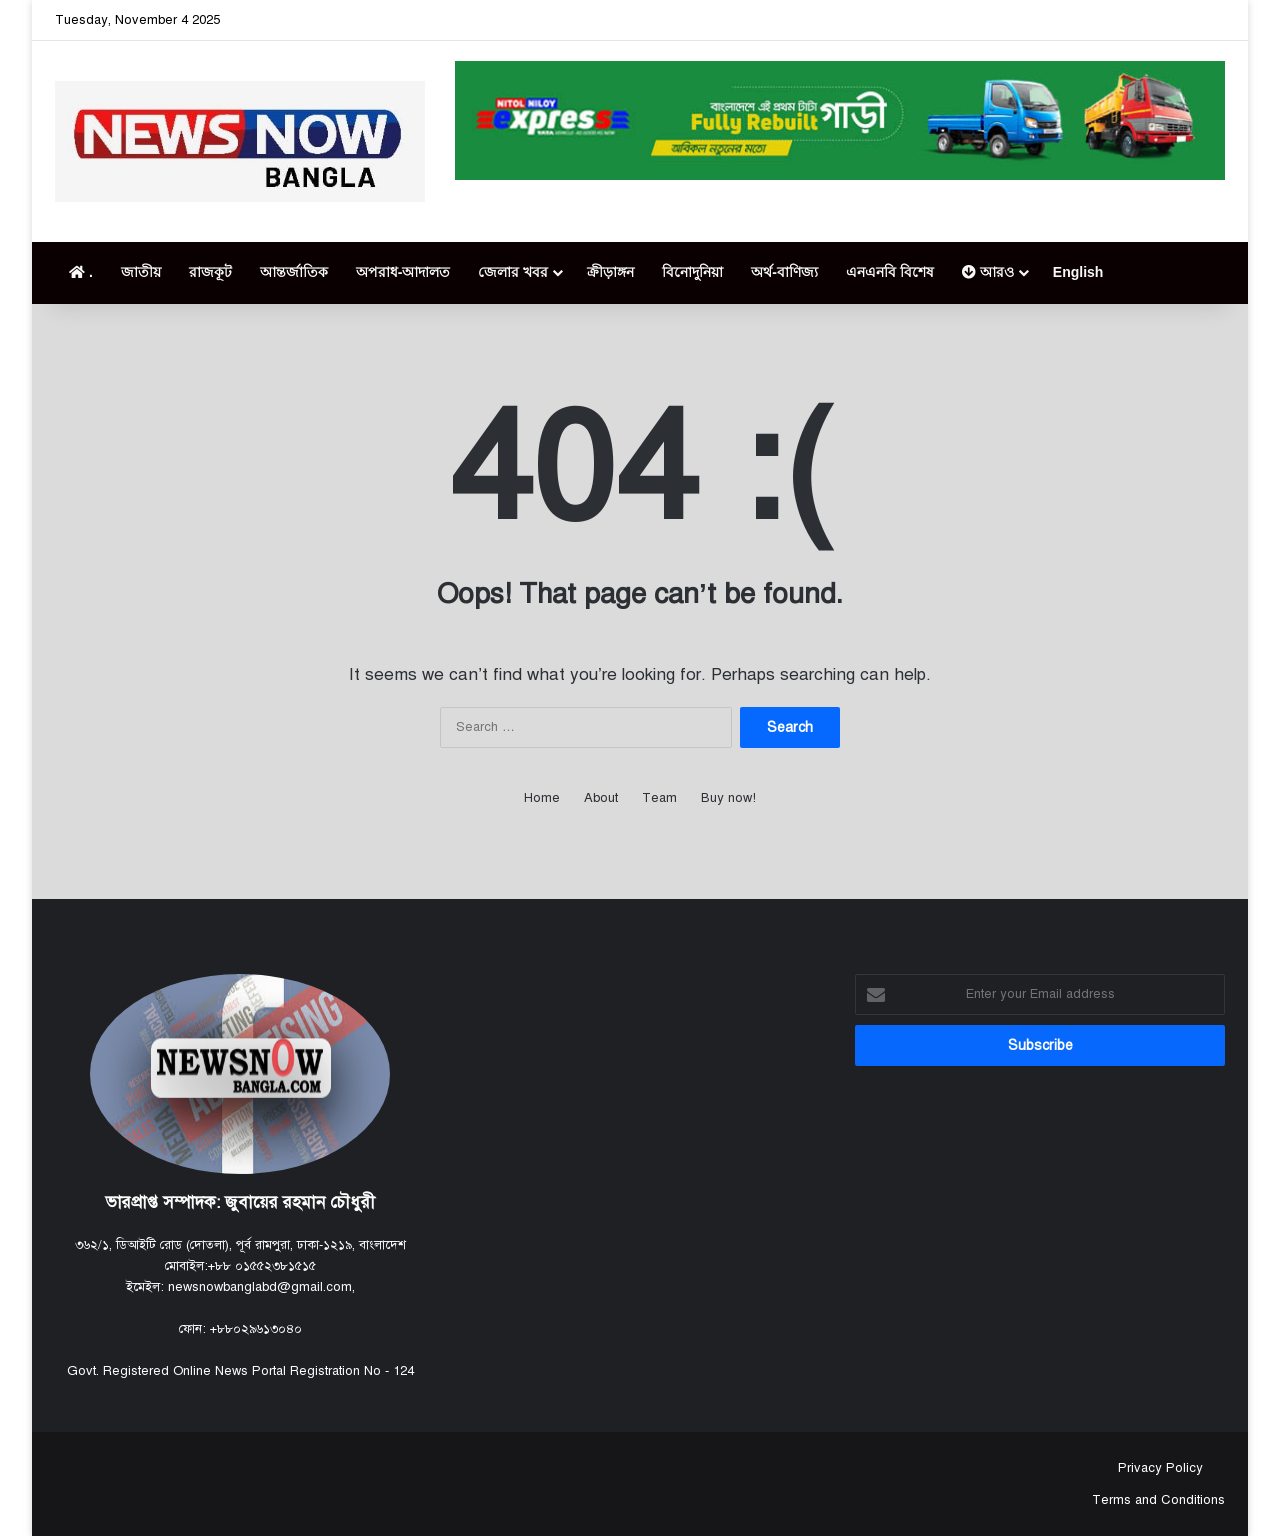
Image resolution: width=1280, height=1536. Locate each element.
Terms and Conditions (1158, 1500)
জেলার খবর (513, 272)
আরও (988, 272)
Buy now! (728, 798)
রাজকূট (210, 272)
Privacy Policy (1158, 1468)
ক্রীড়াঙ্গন (610, 272)
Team (659, 798)
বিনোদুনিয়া (692, 272)
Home (542, 798)
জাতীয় (141, 272)
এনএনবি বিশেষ (890, 272)
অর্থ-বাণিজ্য (784, 272)
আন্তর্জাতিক (294, 272)
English (1078, 272)
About (601, 798)
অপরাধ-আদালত (403, 272)
